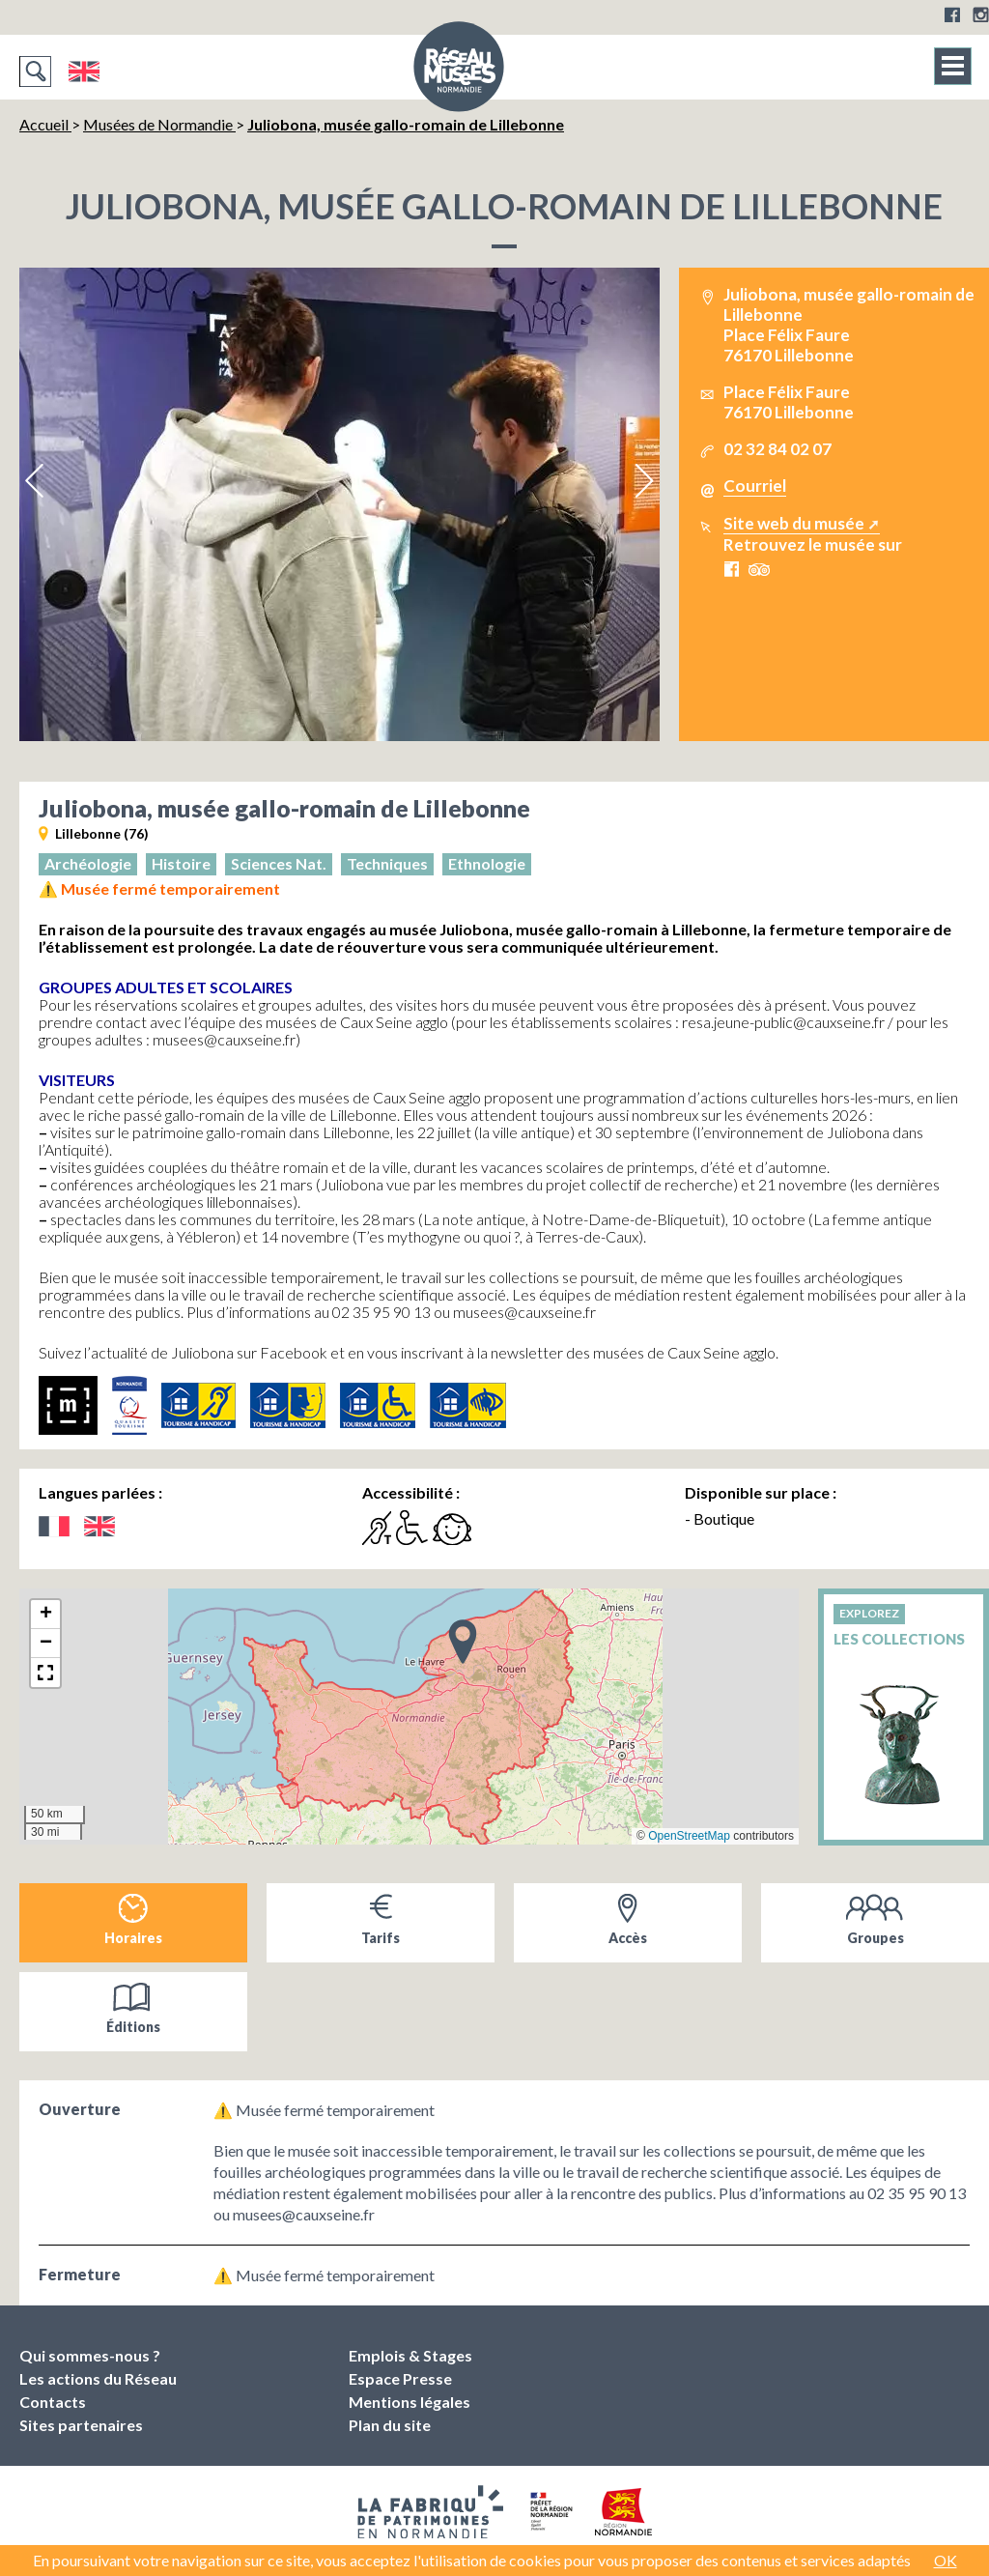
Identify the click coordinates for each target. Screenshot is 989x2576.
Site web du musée (793, 523)
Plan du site (390, 2425)
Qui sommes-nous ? (89, 2355)
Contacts (52, 2401)
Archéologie (87, 863)
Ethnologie (486, 863)
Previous (35, 481)
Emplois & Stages (410, 2355)
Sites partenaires (81, 2425)
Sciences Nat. (278, 863)
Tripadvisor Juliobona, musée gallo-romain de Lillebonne (759, 569)
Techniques (387, 863)
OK (945, 2560)
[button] (462, 1641)
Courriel (754, 485)
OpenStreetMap (689, 1836)
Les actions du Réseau (98, 2378)
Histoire (181, 863)
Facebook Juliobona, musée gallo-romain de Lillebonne (731, 569)
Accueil (45, 124)
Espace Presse (400, 2378)
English (83, 71)
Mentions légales (409, 2401)
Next (643, 481)
